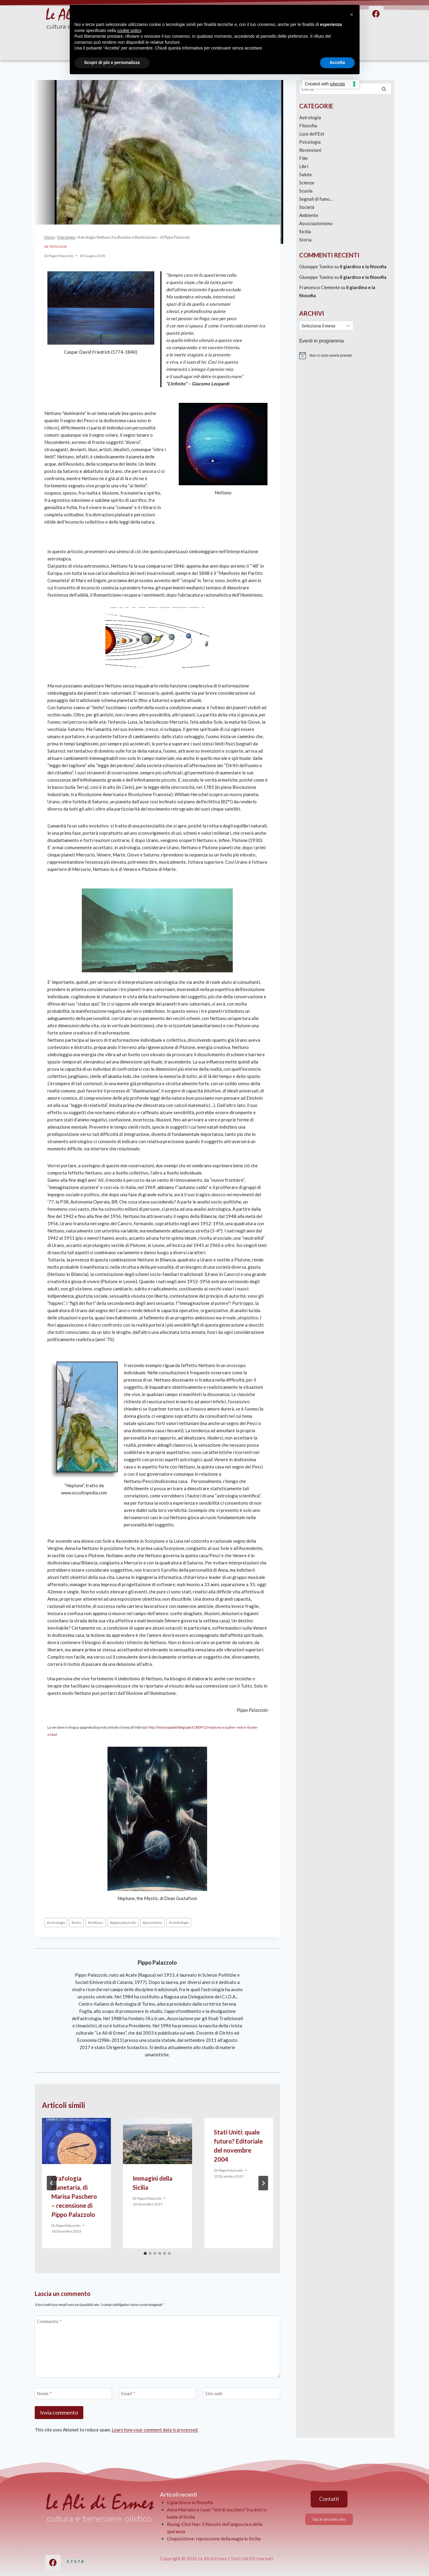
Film (303, 158)
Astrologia (55, 246)
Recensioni (310, 150)
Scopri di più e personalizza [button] (112, 62)
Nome (44, 2393)
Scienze (306, 182)
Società (306, 207)
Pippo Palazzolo (61, 255)
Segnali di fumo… (316, 199)
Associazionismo (316, 223)
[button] (352, 14)
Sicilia (305, 231)
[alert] (345, 355)
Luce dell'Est (311, 133)
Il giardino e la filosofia (363, 266)
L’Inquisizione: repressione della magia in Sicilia (214, 2538)
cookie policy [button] (129, 30)
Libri (303, 166)
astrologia (56, 1922)
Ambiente (308, 215)
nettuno (95, 1922)
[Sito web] (241, 2393)
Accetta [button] (337, 62)
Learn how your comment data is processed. (155, 2429)
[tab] (145, 2253)
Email (128, 2393)
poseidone (152, 1922)
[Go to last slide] (51, 2183)
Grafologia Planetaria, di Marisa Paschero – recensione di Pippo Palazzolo (74, 2196)
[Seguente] (263, 2183)
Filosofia (308, 125)
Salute (305, 174)
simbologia (179, 1922)
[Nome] (73, 2393)
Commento (49, 2321)
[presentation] (76, 2141)
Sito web (214, 2393)
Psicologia (310, 142)
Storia (305, 239)
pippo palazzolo (123, 1922)
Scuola (305, 190)
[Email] (157, 2393)
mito (76, 1922)
